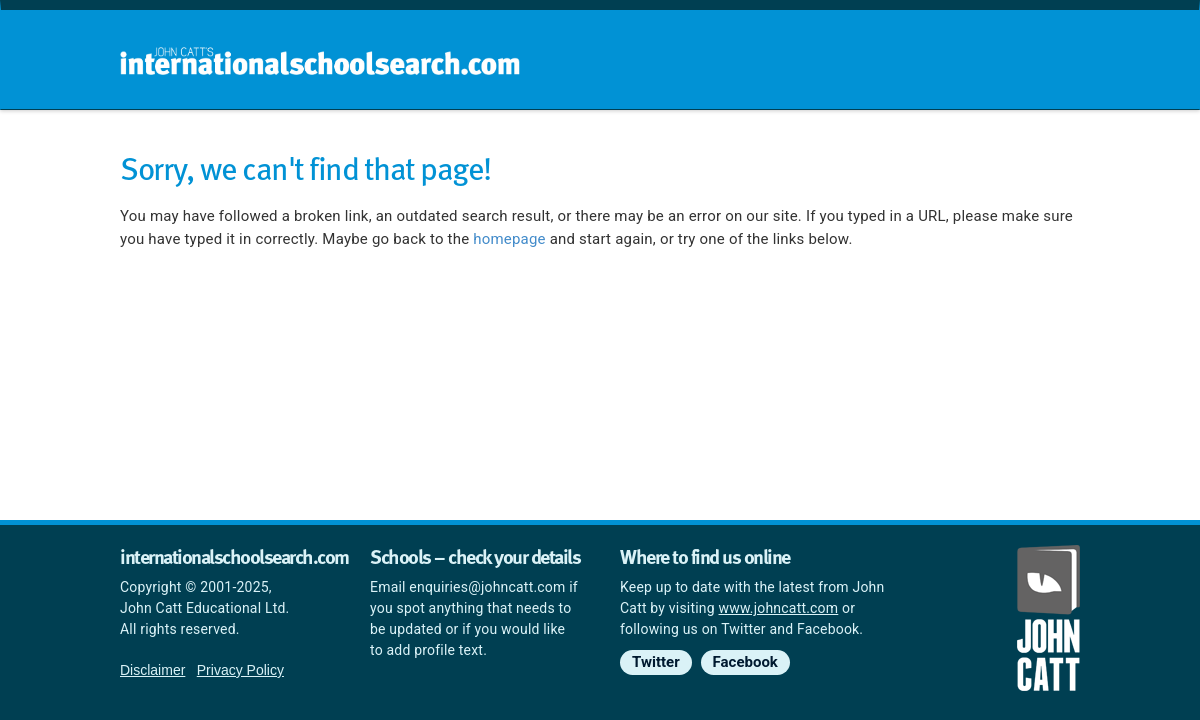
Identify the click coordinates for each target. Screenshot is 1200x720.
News (1041, 150)
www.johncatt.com (779, 608)
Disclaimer (152, 670)
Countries (948, 150)
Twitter (656, 662)
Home (557, 150)
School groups (669, 150)
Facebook (745, 662)
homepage (509, 239)
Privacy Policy (240, 670)
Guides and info (817, 150)
